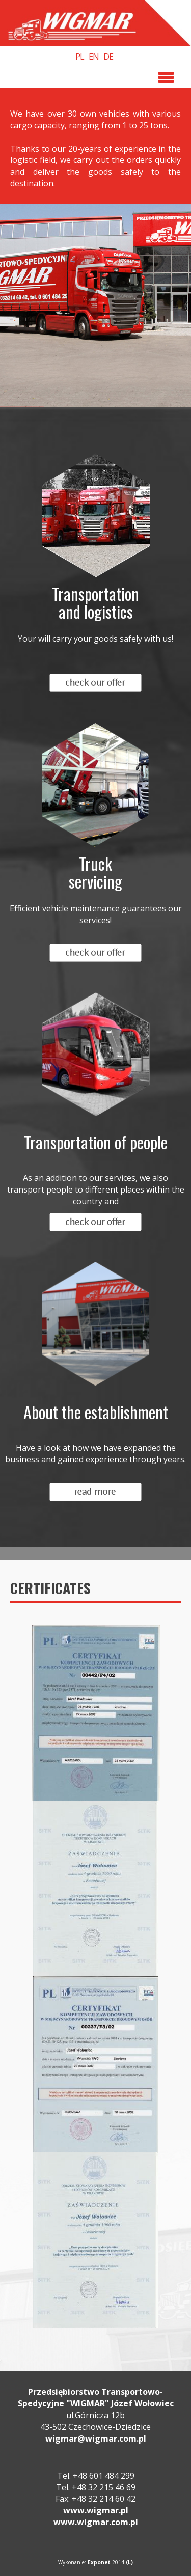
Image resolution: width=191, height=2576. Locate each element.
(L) (129, 2562)
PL (79, 56)
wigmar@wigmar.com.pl (95, 2438)
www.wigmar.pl (95, 2510)
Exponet (99, 2562)
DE (108, 56)
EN (94, 56)
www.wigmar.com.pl (95, 2522)
